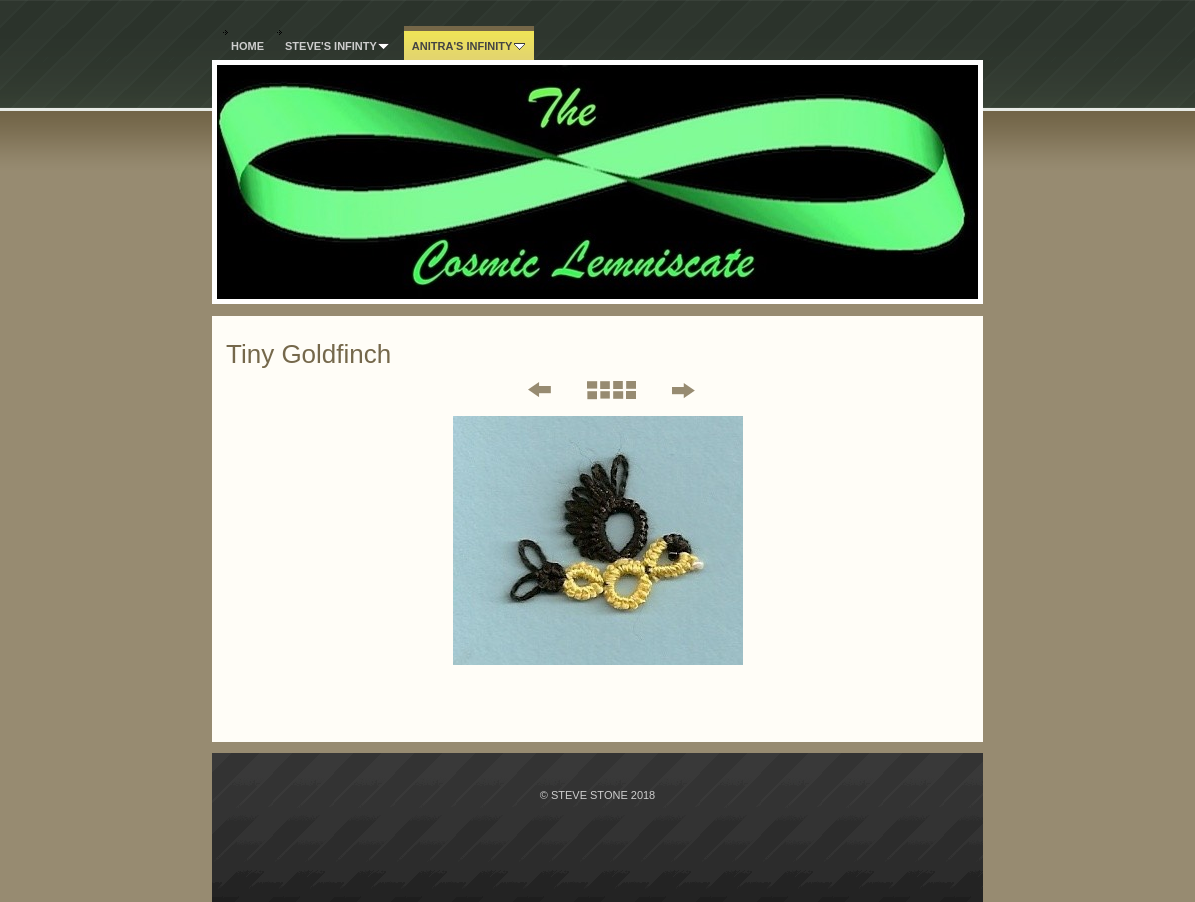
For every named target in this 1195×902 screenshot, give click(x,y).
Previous (526, 390)
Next (682, 390)
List (610, 390)
